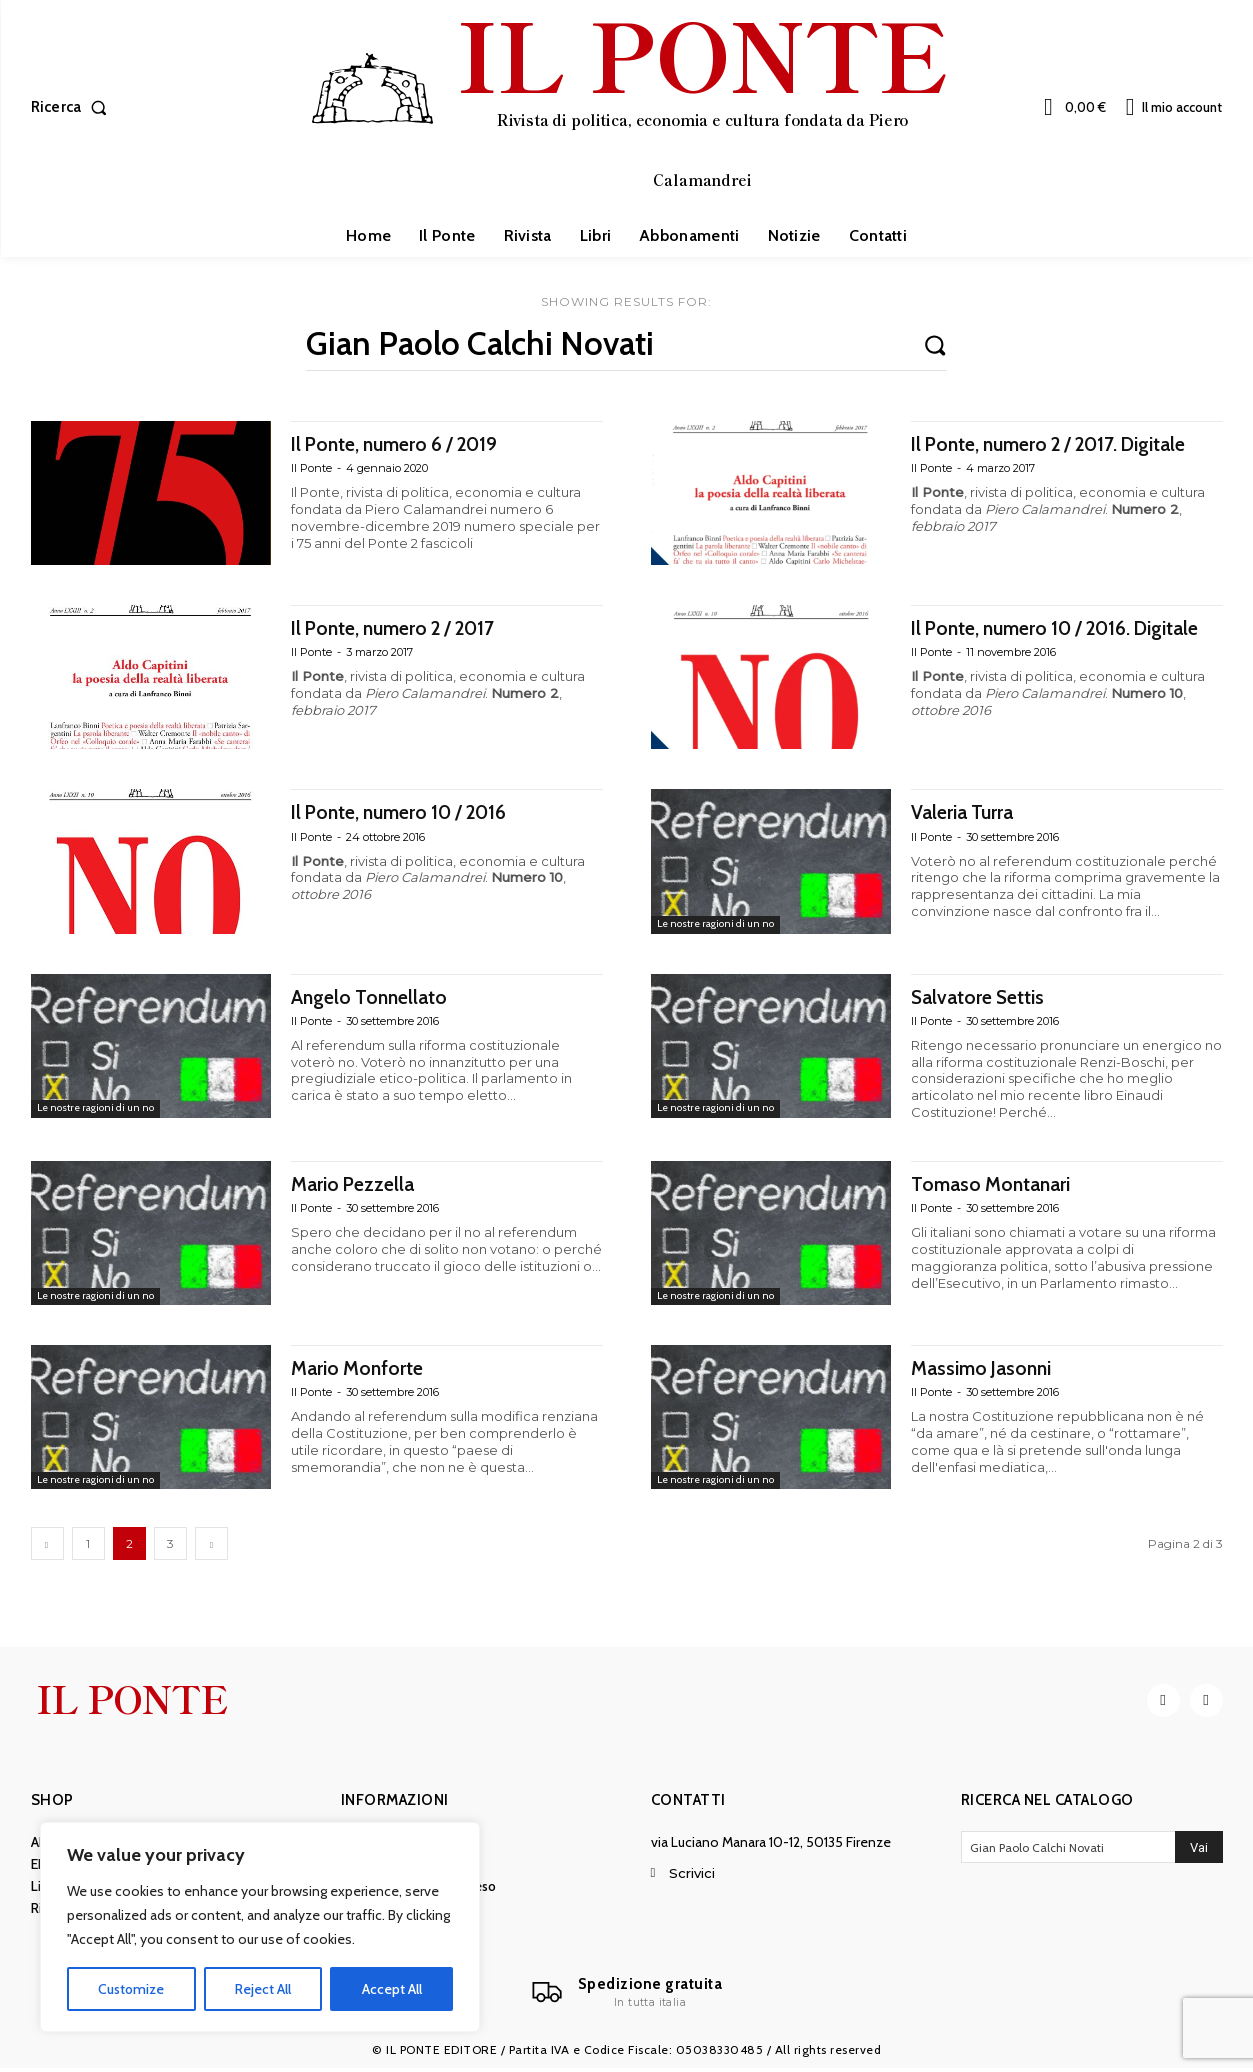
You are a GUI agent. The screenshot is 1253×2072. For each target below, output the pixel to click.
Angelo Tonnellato (375, 996)
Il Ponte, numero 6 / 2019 (406, 444)
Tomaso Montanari (997, 1183)
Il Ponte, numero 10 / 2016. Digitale (1033, 640)
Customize (131, 1989)
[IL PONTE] (629, 105)
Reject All (263, 1989)
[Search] (935, 344)
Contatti (688, 1803)
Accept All (392, 1989)
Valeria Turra (968, 812)
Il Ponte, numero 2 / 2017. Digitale (1065, 444)
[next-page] (211, 1544)
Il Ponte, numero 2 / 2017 (405, 628)
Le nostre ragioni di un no (720, 924)
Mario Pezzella (357, 1183)
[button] (73, 107)
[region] (260, 1927)
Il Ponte (311, 469)
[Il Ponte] (627, 1996)
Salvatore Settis (983, 996)
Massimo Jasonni (987, 1368)
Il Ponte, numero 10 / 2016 (411, 812)
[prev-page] (47, 1544)
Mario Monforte (363, 1368)
